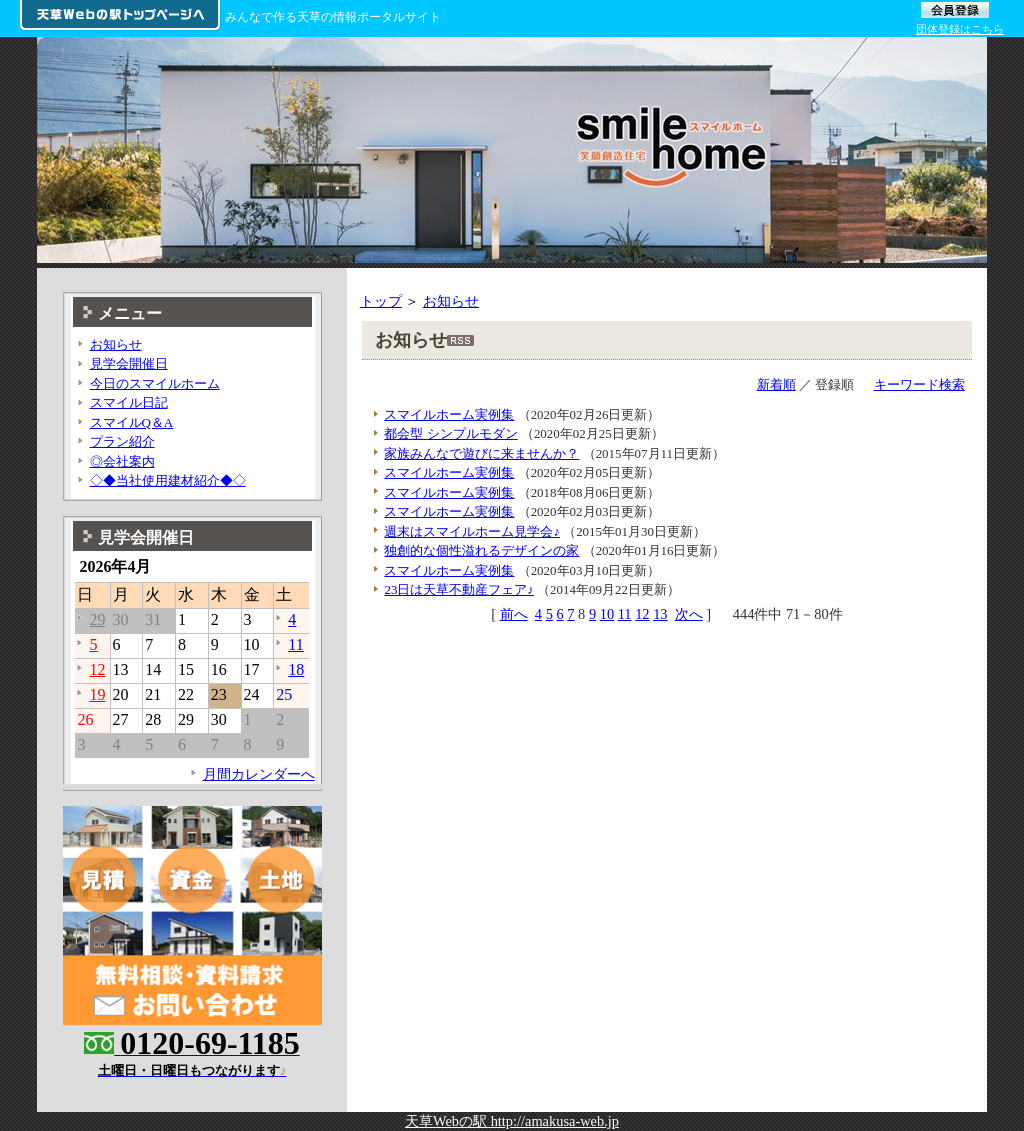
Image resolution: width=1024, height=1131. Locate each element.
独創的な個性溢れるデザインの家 (481, 550)
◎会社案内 (122, 461)
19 (97, 694)
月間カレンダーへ (259, 774)
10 (607, 614)
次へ (689, 614)
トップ (381, 301)
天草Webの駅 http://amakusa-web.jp (512, 1121)
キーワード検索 (919, 384)
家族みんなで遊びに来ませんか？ (481, 453)
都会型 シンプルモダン (450, 433)
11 (625, 614)
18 (296, 669)
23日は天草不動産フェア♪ (458, 589)
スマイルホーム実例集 (449, 414)
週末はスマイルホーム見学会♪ (471, 531)
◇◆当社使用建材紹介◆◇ (168, 480)
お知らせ (451, 301)
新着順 (776, 384)
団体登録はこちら (960, 29)
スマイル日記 (129, 402)
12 (642, 614)
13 (660, 614)
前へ (514, 614)
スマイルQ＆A (132, 422)
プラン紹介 (122, 441)
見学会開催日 (129, 363)
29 (97, 619)
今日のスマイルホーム (155, 383)
